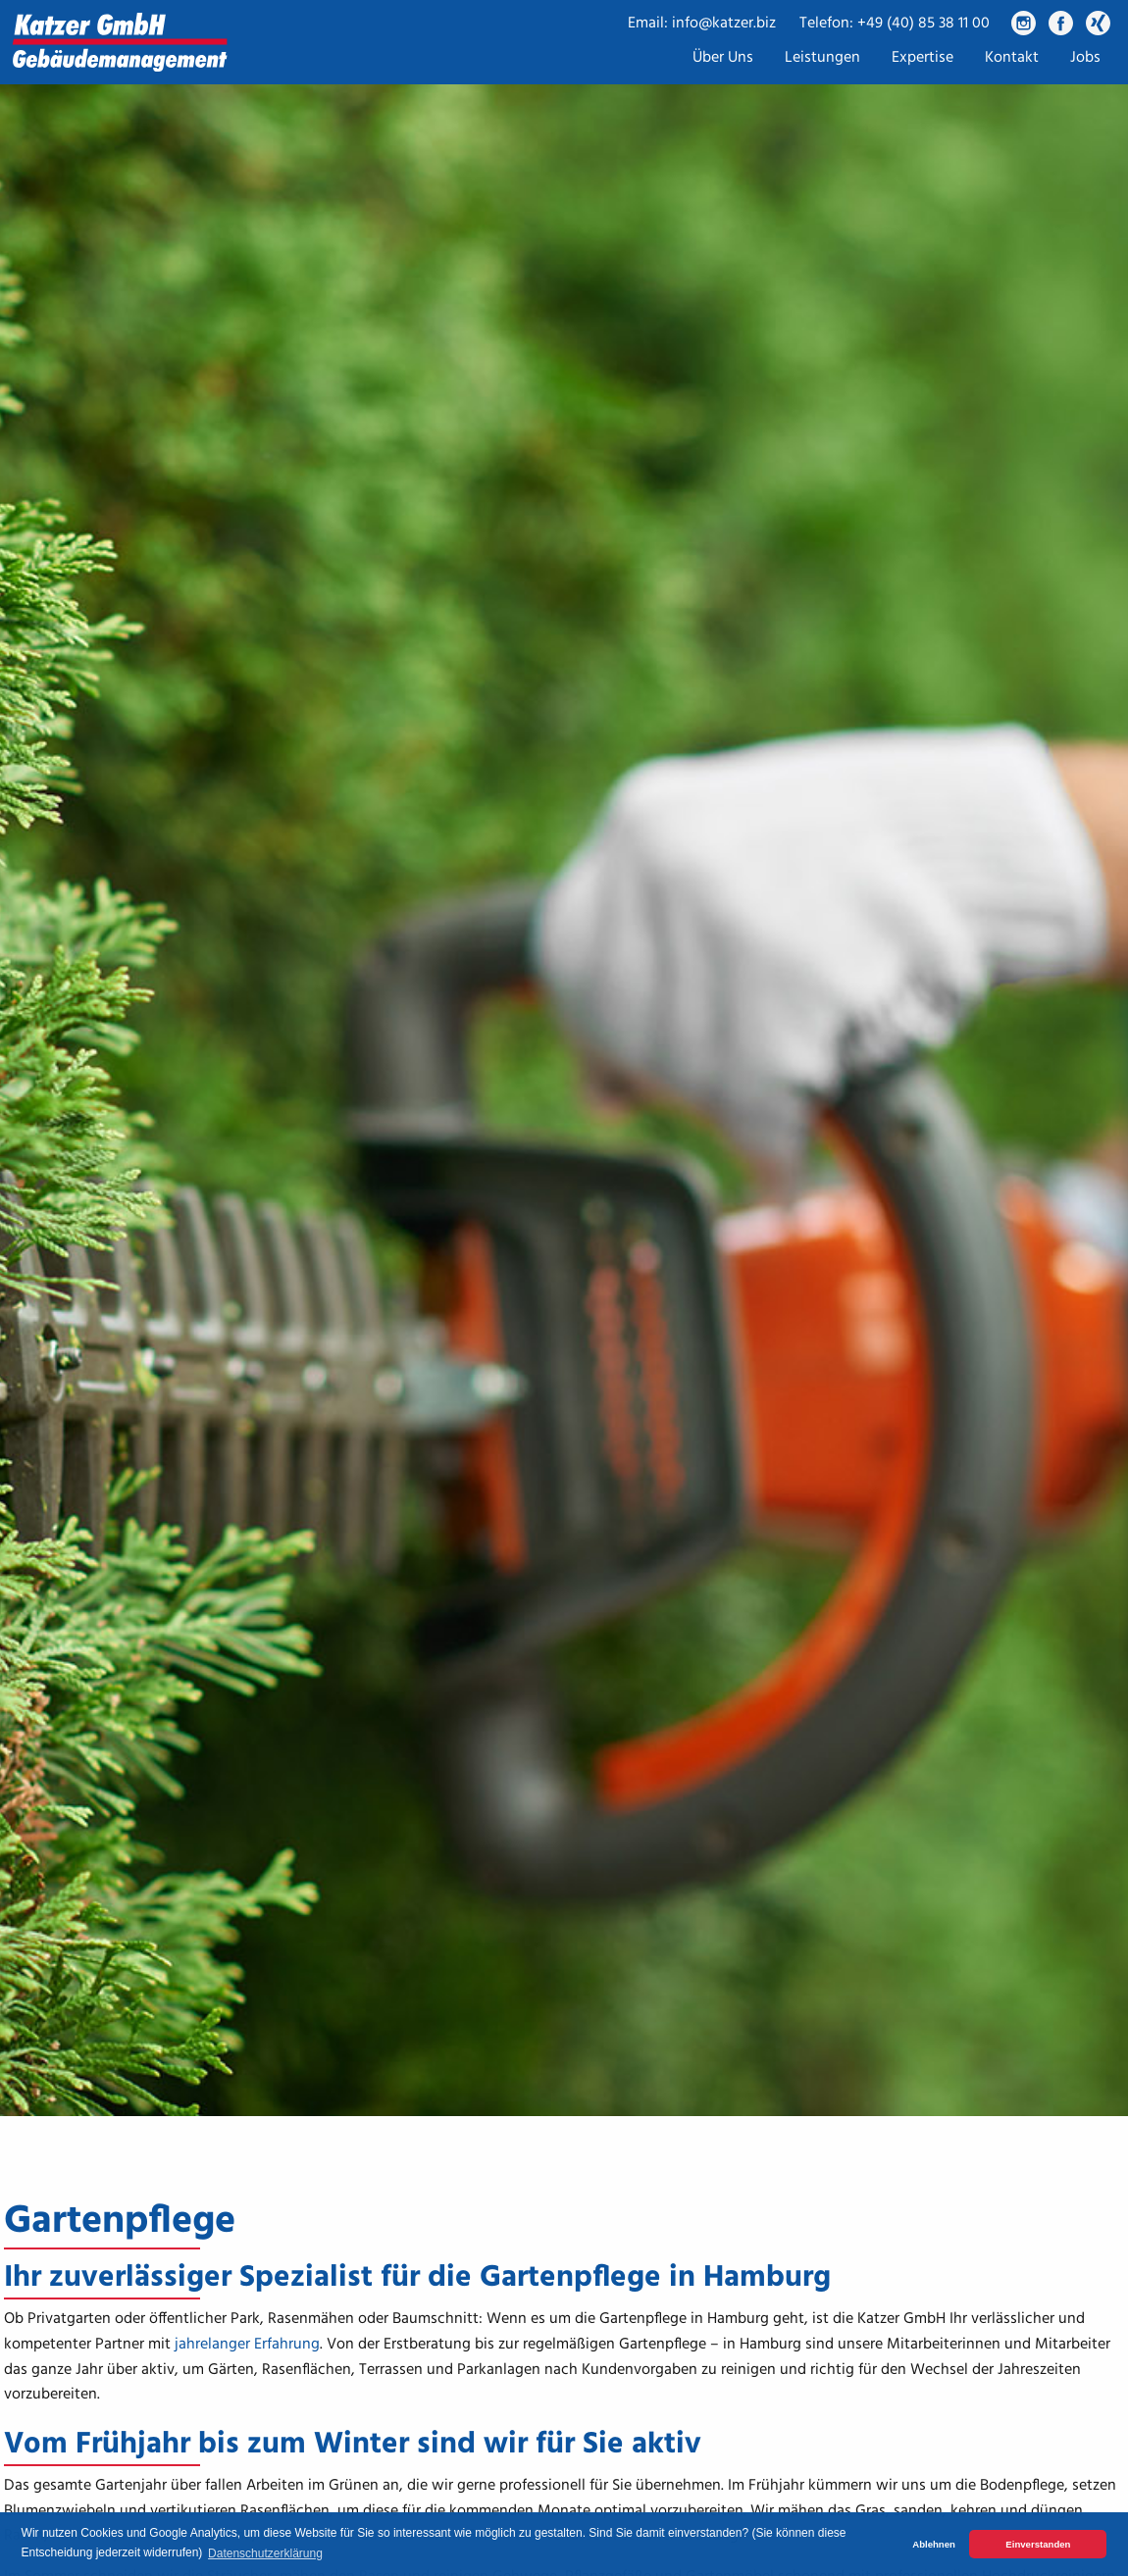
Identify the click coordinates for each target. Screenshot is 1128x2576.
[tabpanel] (564, 1058)
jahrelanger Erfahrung (247, 2344)
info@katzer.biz (724, 23)
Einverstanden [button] (1037, 2544)
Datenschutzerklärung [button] (265, 2553)
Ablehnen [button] (933, 2544)
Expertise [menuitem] (922, 58)
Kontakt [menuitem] (1012, 58)
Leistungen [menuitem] (822, 58)
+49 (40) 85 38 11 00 (923, 23)
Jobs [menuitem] (1085, 58)
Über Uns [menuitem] (722, 58)
